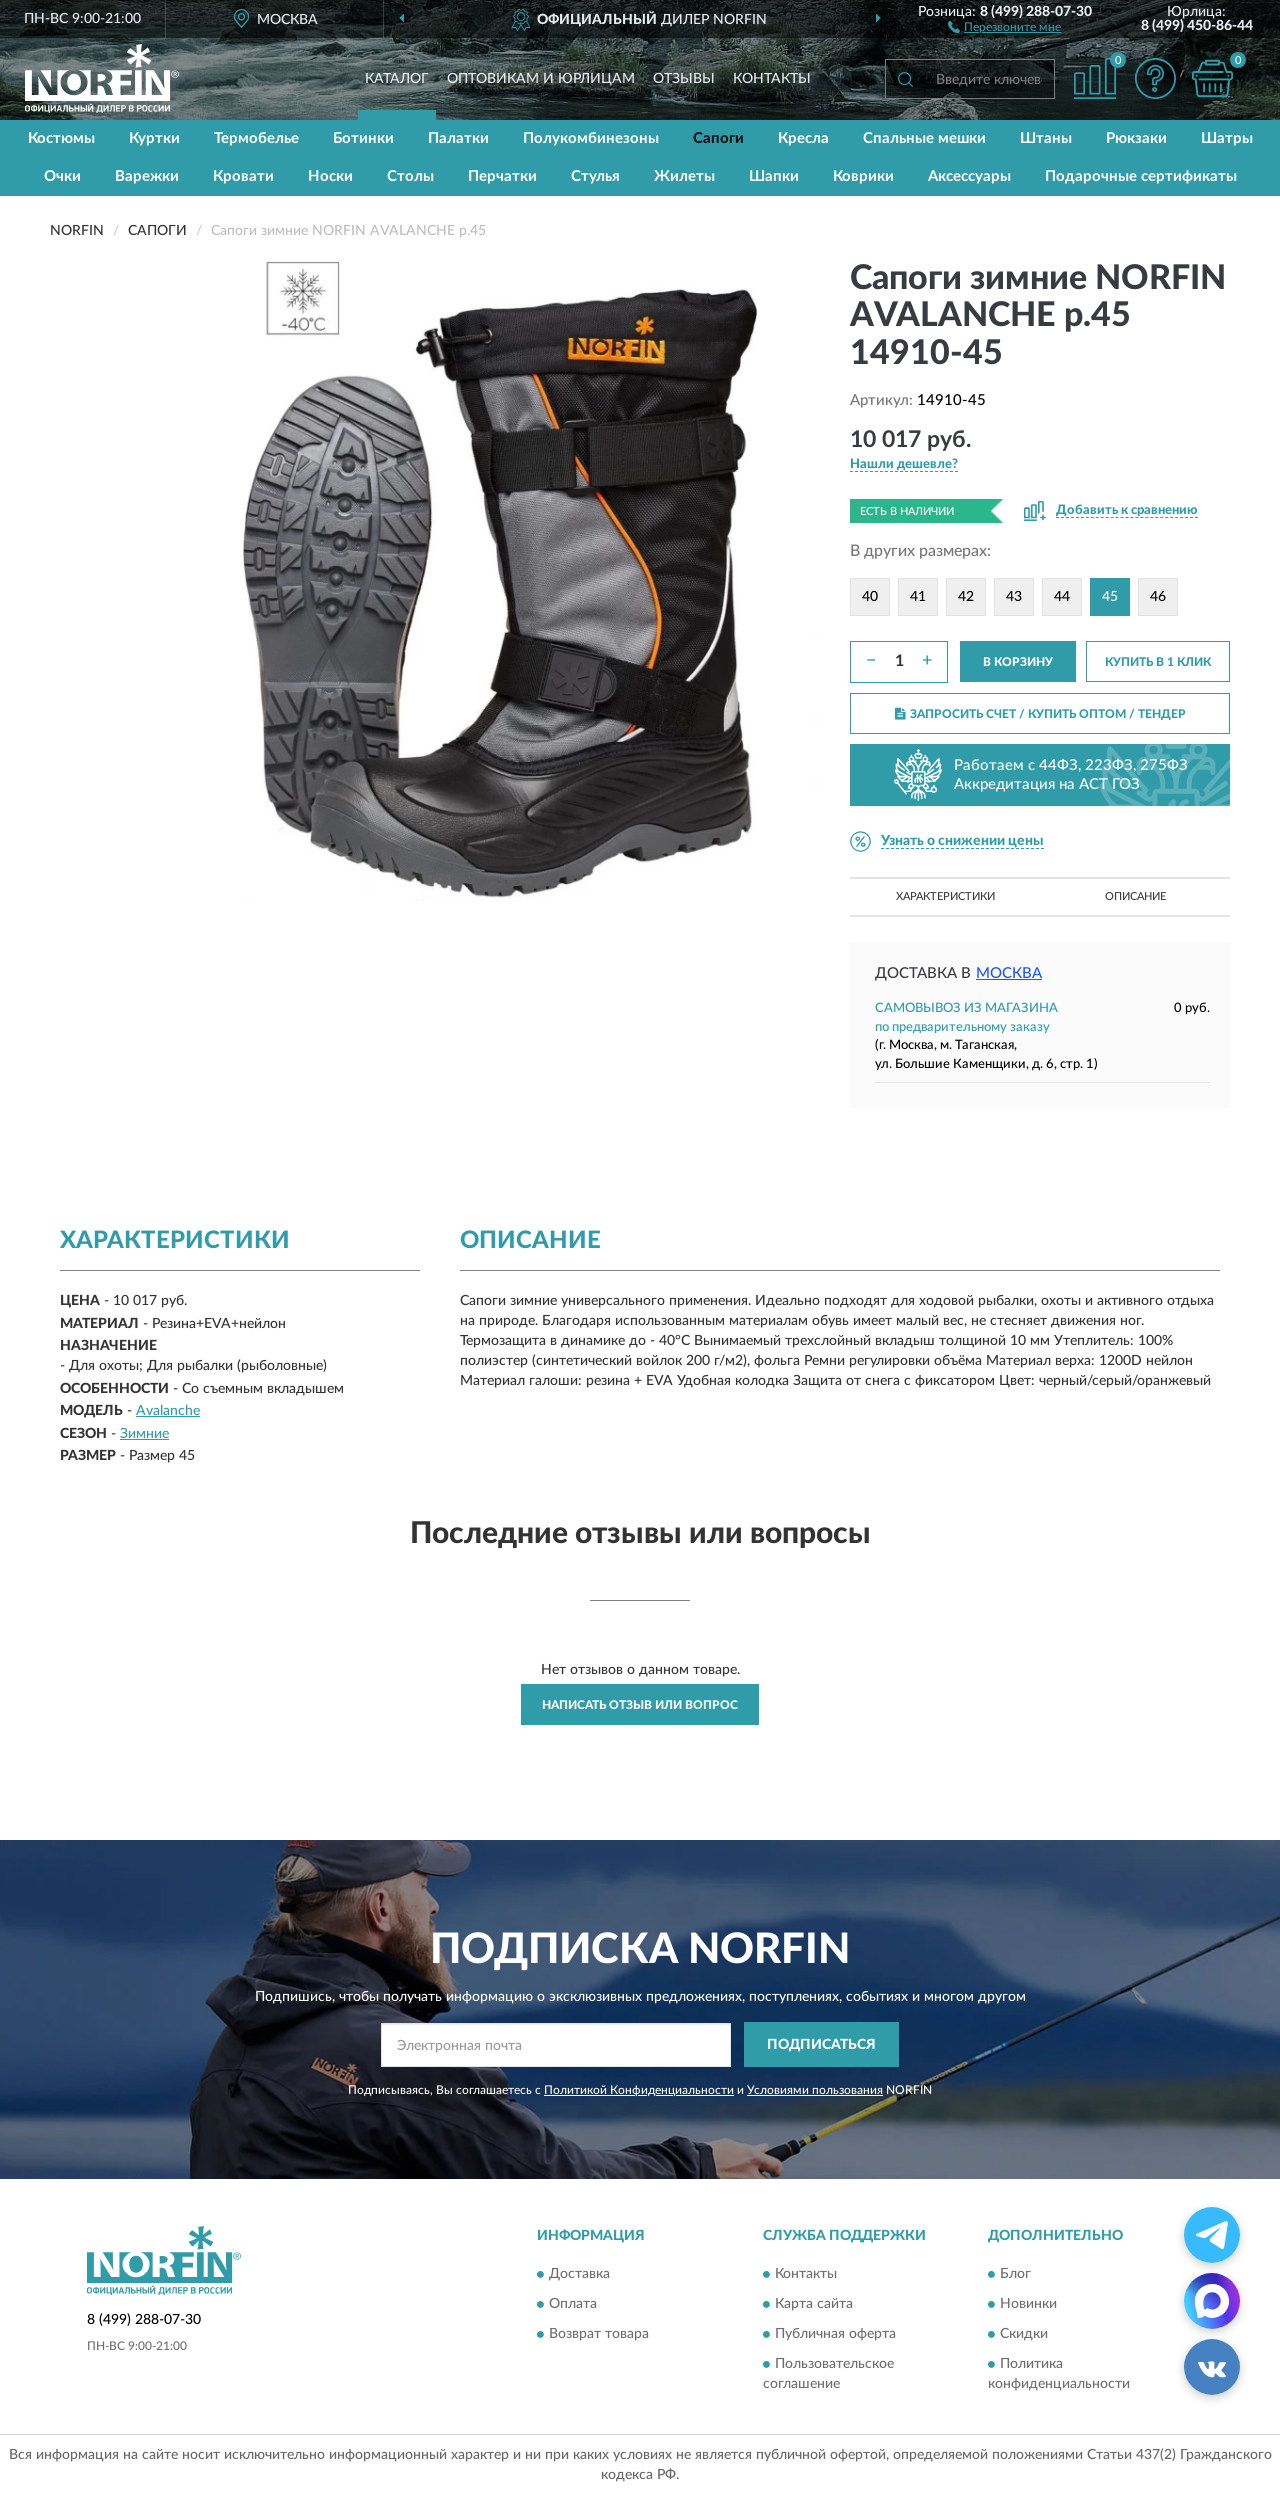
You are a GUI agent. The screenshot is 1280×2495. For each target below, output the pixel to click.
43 (1014, 597)
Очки (62, 176)
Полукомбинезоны (591, 138)
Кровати (243, 176)
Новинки (1028, 2305)
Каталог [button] (397, 79)
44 (1062, 597)
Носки (330, 176)
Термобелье (256, 138)
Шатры (1227, 138)
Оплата (573, 2305)
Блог (1015, 2275)
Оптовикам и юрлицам (541, 79)
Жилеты (684, 176)
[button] (1004, 26)
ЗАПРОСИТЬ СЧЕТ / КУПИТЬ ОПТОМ (1040, 714)
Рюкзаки (1136, 138)
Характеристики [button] (945, 896)
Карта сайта (814, 2305)
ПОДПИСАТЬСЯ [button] (821, 2045)
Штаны (1046, 138)
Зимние (144, 1434)
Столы (410, 176)
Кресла (803, 138)
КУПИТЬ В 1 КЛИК (1158, 662)
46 (1158, 597)
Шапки (774, 176)
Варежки (147, 176)
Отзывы (684, 79)
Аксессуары (969, 176)
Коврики (863, 176)
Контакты (772, 79)
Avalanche (168, 1411)
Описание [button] (1135, 896)
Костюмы (61, 138)
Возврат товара (599, 2335)
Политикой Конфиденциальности (639, 2090)
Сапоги (718, 138)
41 (918, 597)
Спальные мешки (924, 138)
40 (870, 597)
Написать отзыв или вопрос (640, 1705)
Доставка (579, 2275)
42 (966, 597)
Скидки (1024, 2335)
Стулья (595, 176)
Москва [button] (1009, 973)
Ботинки (363, 138)
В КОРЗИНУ (1018, 662)
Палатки (458, 138)
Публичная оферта (835, 2335)
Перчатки (502, 176)
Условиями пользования (815, 2090)
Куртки (154, 138)
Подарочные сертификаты (1141, 176)
